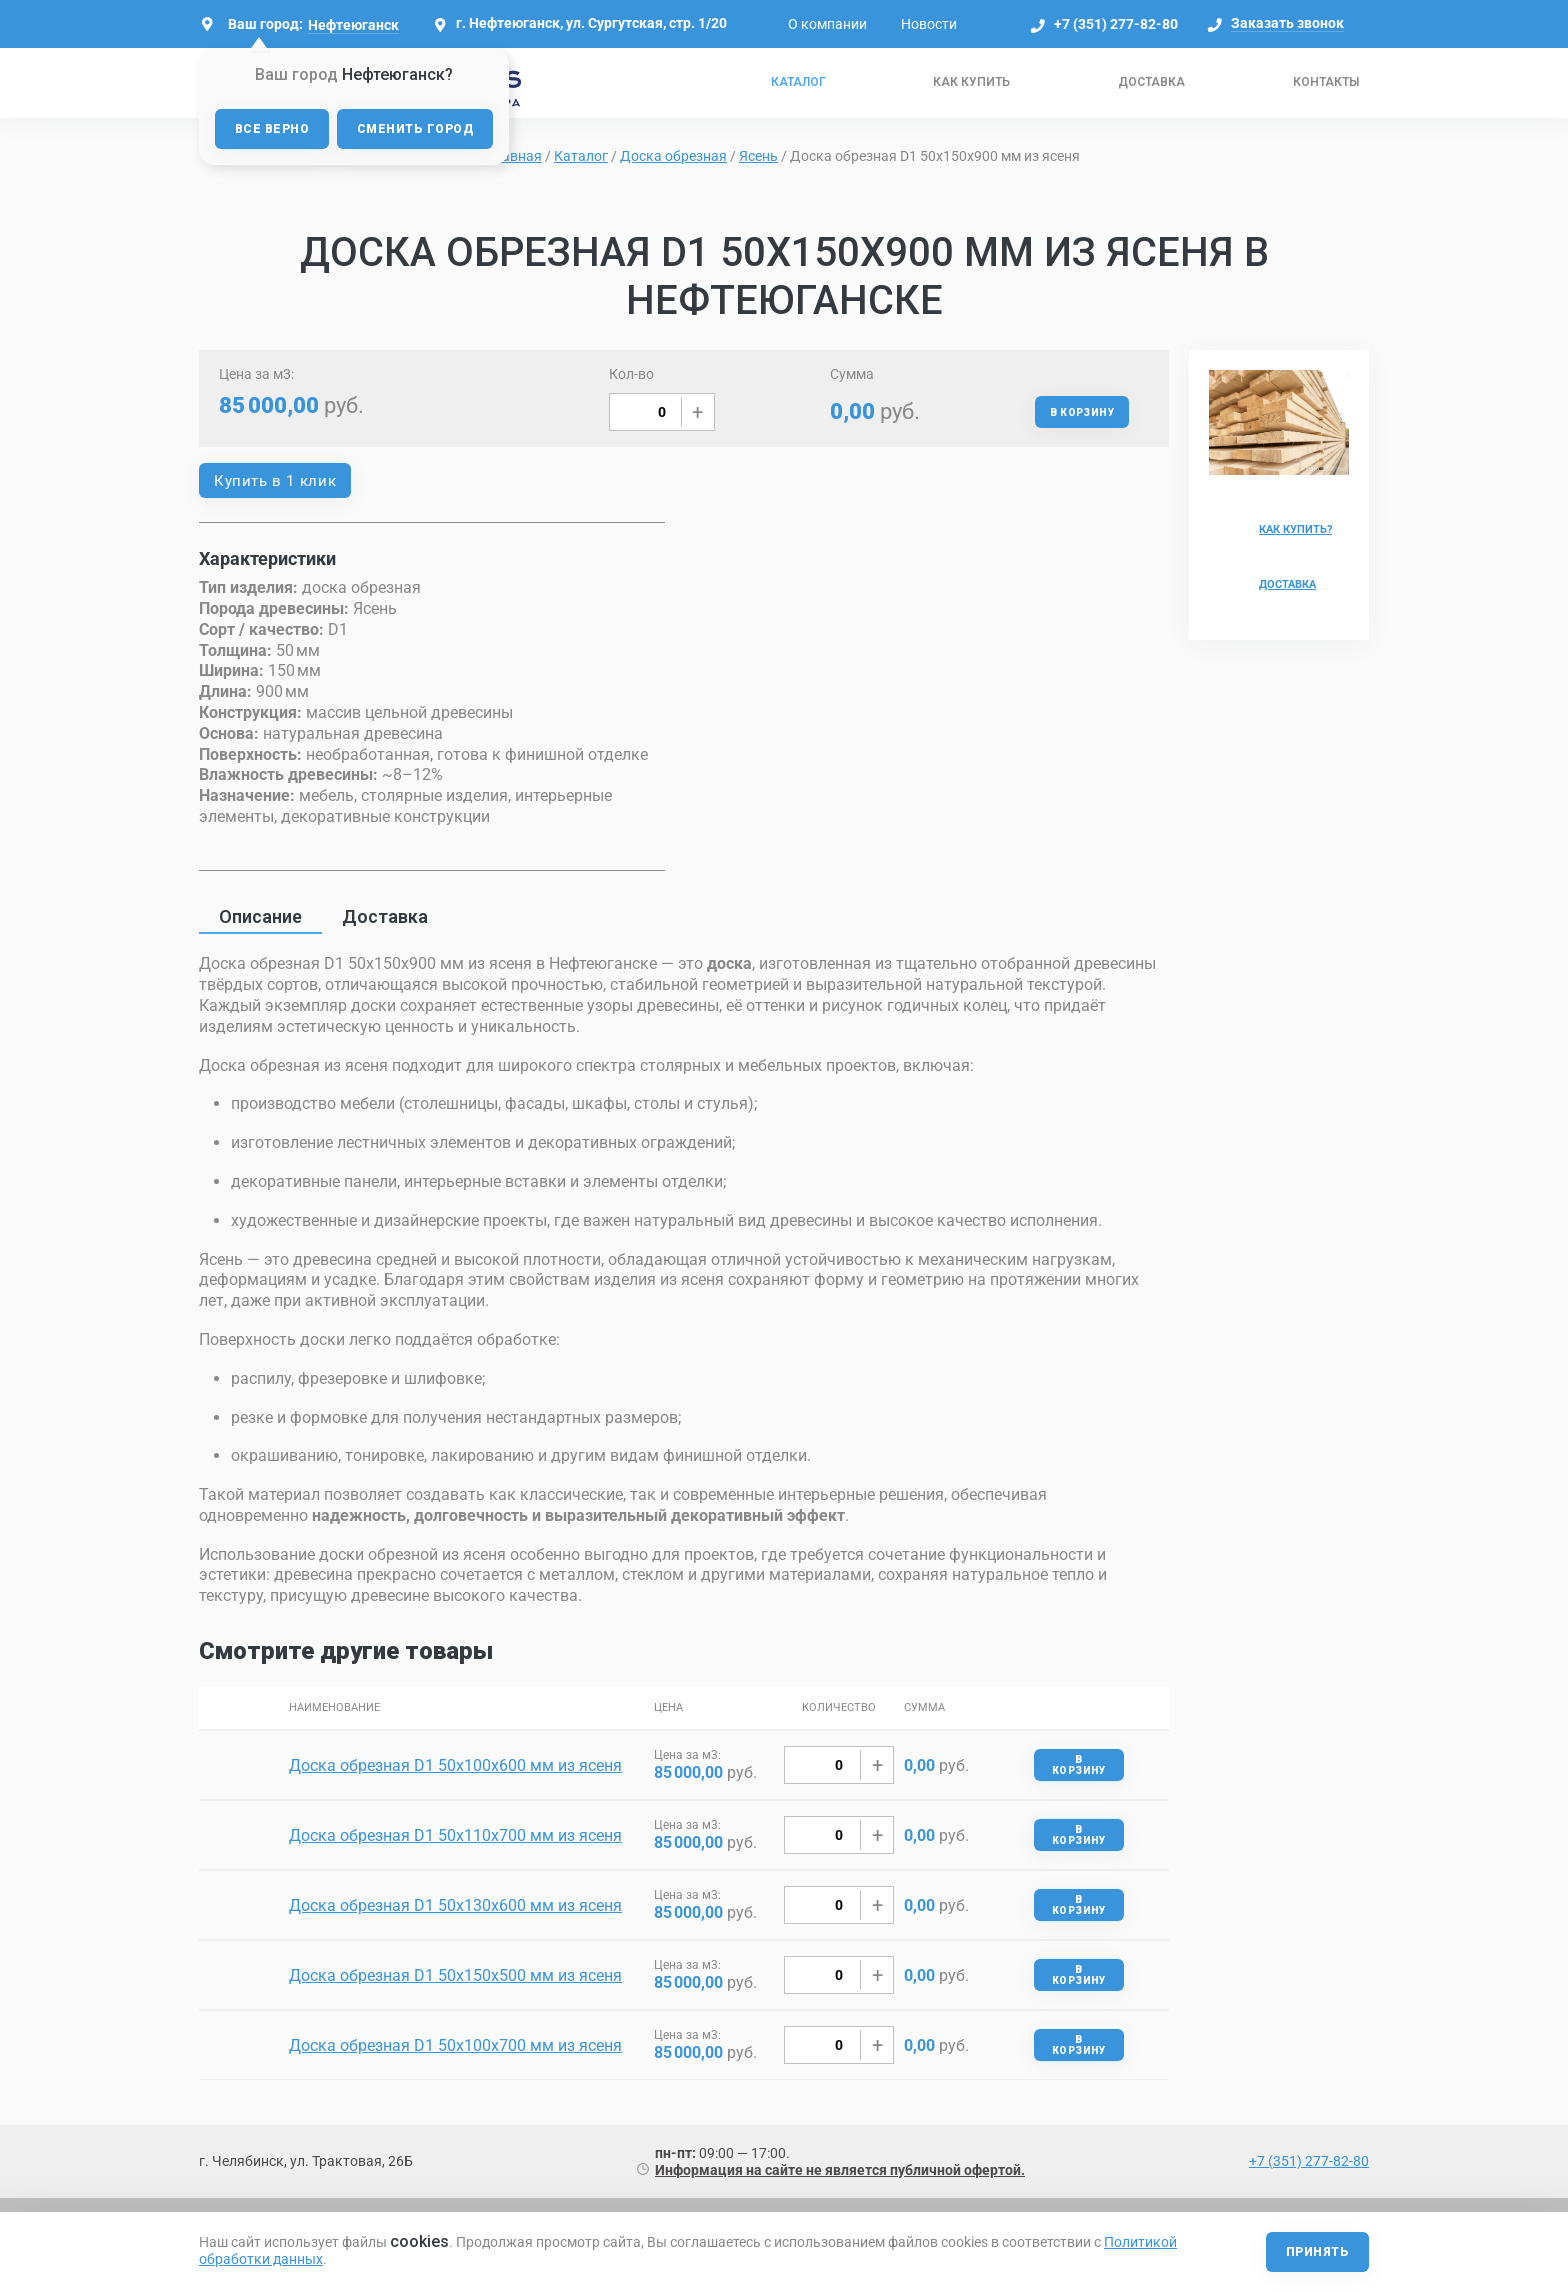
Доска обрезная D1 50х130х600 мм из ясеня (455, 1905)
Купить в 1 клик (275, 481)
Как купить (971, 82)
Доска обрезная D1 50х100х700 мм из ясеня (455, 2045)
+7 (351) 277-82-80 (1116, 24)
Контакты (1326, 82)
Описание (260, 916)
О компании (827, 24)
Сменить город (415, 129)
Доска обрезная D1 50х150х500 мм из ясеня (455, 1975)
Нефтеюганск (353, 25)
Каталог (798, 82)
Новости (929, 24)
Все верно (272, 129)
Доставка (1151, 82)
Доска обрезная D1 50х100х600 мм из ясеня (455, 1765)
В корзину (1082, 412)
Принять (1317, 2252)
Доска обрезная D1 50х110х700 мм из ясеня (455, 1835)
